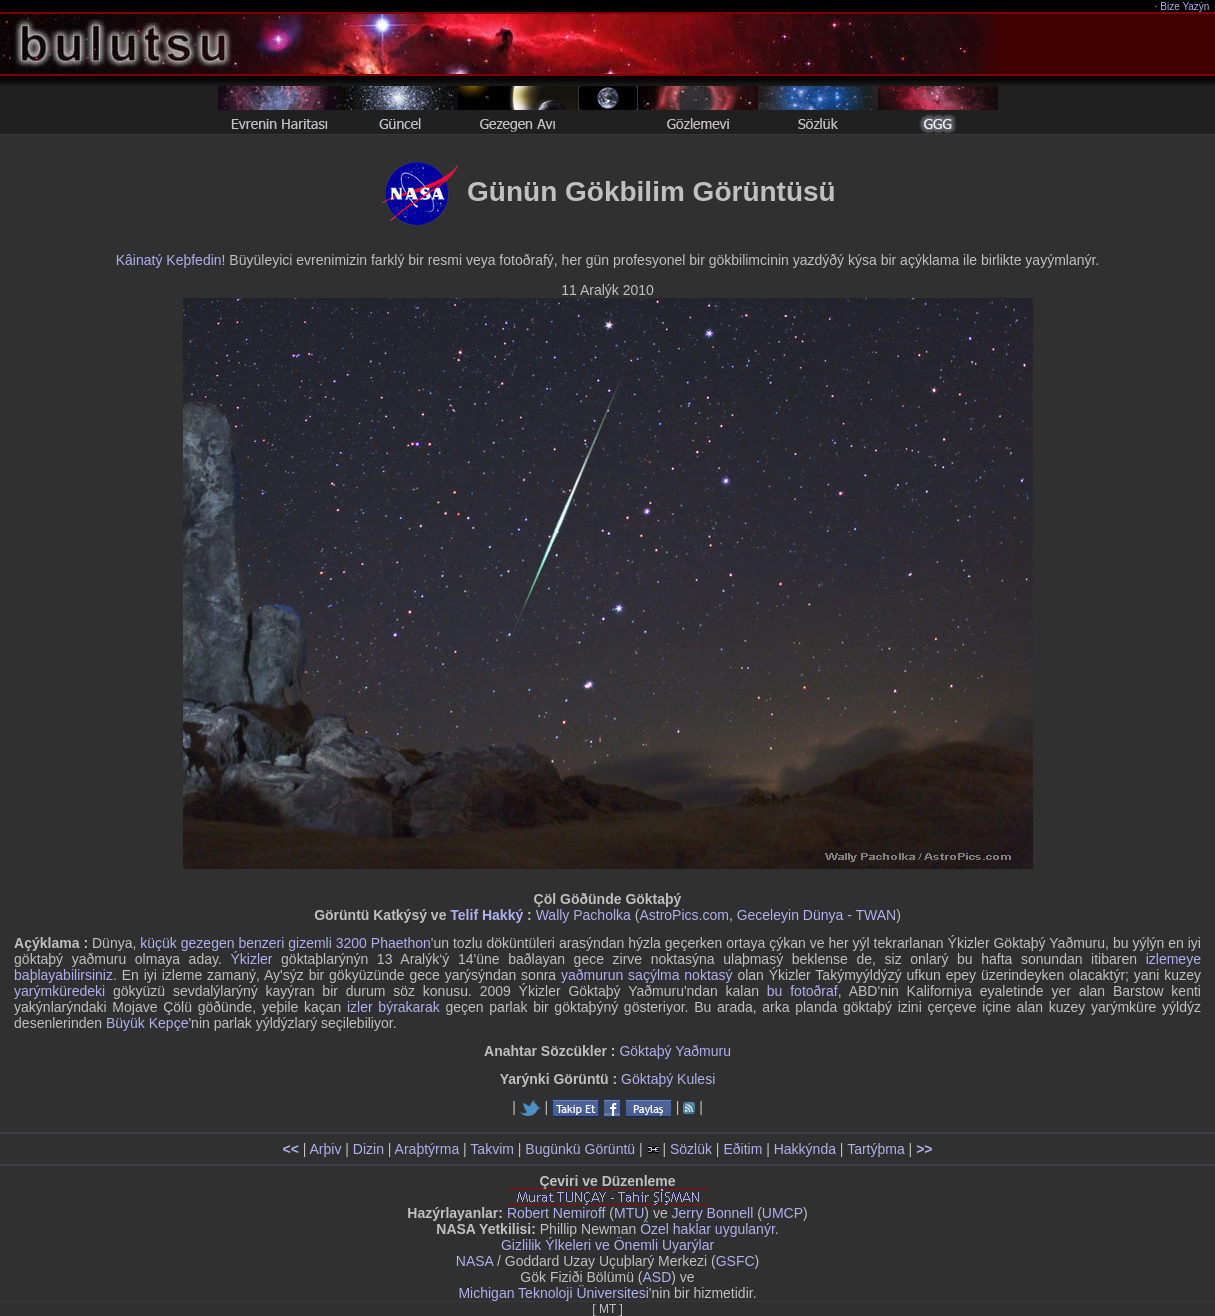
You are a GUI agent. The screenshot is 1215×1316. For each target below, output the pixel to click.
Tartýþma (876, 1149)
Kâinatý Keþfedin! (171, 260)
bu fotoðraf (802, 991)
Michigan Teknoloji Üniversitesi (553, 1293)
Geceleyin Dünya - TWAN (817, 915)
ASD (657, 1277)
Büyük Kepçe (147, 1023)
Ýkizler (251, 959)
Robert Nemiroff (556, 1213)
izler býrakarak (393, 1007)
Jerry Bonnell (713, 1213)
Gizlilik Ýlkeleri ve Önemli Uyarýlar (607, 1245)
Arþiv (326, 1149)
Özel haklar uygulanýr (707, 1229)
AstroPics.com (683, 915)
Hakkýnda (805, 1149)
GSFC (735, 1261)
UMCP (782, 1213)
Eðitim (742, 1149)
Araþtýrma (427, 1149)
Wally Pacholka (583, 915)
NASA (474, 1261)
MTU (629, 1213)
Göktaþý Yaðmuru (675, 1051)
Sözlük (691, 1149)
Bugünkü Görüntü (580, 1149)
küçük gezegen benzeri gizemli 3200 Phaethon (285, 943)
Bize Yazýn (1185, 6)
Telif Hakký (486, 915)
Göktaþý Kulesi (668, 1079)
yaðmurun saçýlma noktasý (647, 975)
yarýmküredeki (59, 991)
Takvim (492, 1149)
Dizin (368, 1149)
